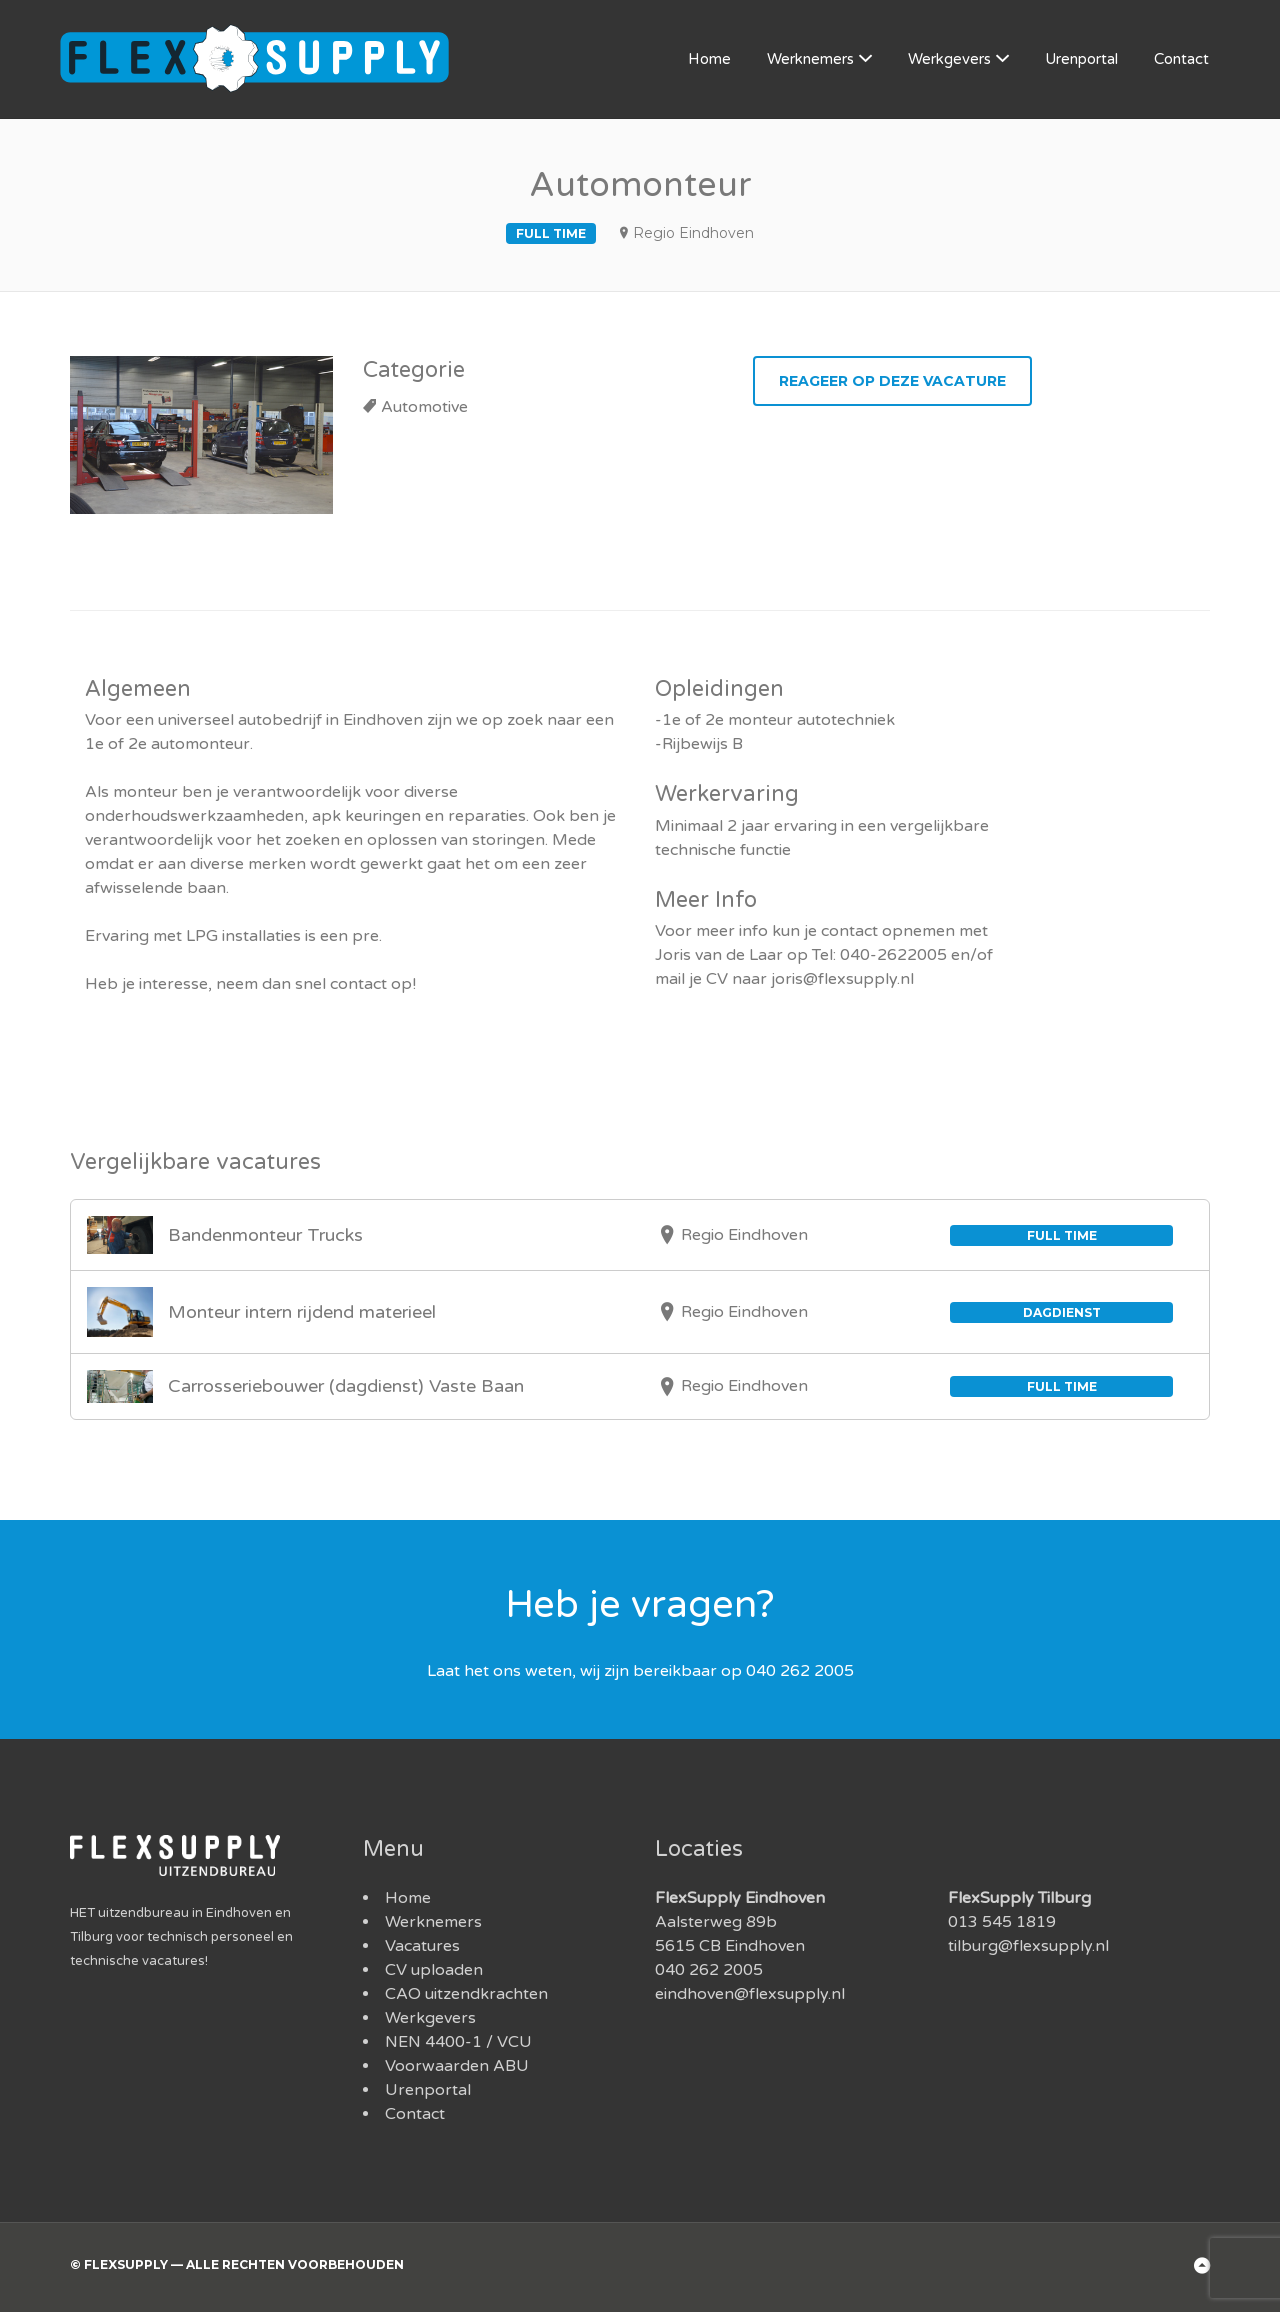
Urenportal (1081, 59)
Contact (1181, 59)
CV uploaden (434, 1970)
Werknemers (810, 59)
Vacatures (422, 1946)
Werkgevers (949, 59)
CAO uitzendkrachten (466, 1994)
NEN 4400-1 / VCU (458, 2042)
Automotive (424, 407)
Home (709, 59)
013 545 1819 (1002, 1922)
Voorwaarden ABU (457, 2066)
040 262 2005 (709, 1970)
